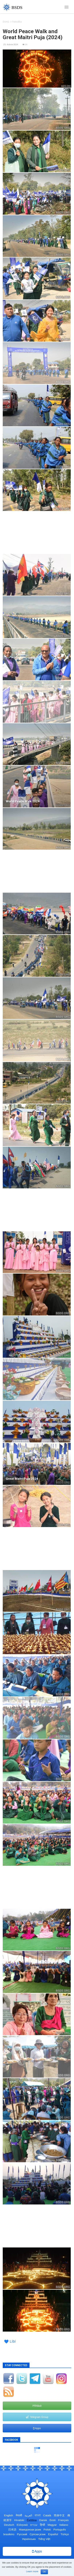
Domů (6, 21)
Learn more (32, 2571)
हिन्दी (42, 2524)
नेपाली (19, 2515)
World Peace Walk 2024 (23, 801)
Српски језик (38, 2534)
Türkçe (65, 2534)
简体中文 (59, 2515)
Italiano (63, 2524)
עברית (33, 2524)
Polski (47, 2529)
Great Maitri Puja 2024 (22, 1478)
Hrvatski (19, 2520)
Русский (22, 2534)
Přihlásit (37, 2405)
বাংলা (38, 2515)
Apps (37, 2428)
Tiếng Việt (44, 2538)
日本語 (12, 2529)
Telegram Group (37, 2417)
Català (47, 2515)
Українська (29, 2538)
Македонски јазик (30, 2529)
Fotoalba (17, 21)
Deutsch (9, 2524)
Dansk (43, 2520)
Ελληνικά (22, 2524)
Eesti (53, 2520)
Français (63, 2520)
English (8, 2515)
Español (53, 2534)
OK (44, 2572)
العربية (28, 2515)
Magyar (52, 2524)
